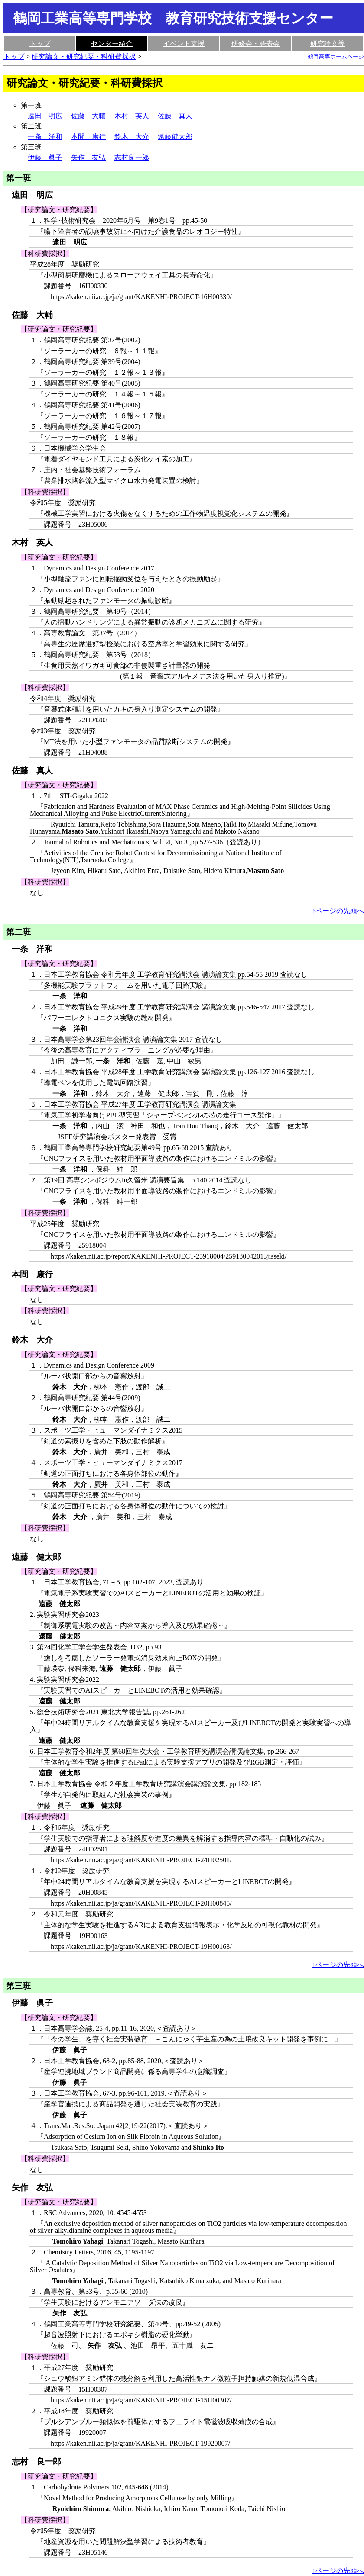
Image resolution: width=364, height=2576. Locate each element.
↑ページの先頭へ (338, 910)
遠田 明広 (45, 115)
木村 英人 (131, 115)
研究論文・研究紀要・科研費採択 (84, 56)
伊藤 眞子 (45, 157)
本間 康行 (88, 136)
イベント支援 (184, 43)
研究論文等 (327, 43)
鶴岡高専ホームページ (336, 57)
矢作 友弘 (88, 157)
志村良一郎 (131, 157)
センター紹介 (112, 43)
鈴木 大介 (131, 136)
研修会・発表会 (255, 43)
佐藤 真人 (175, 115)
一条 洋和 (45, 136)
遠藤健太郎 (175, 136)
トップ (39, 43)
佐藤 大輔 (88, 115)
